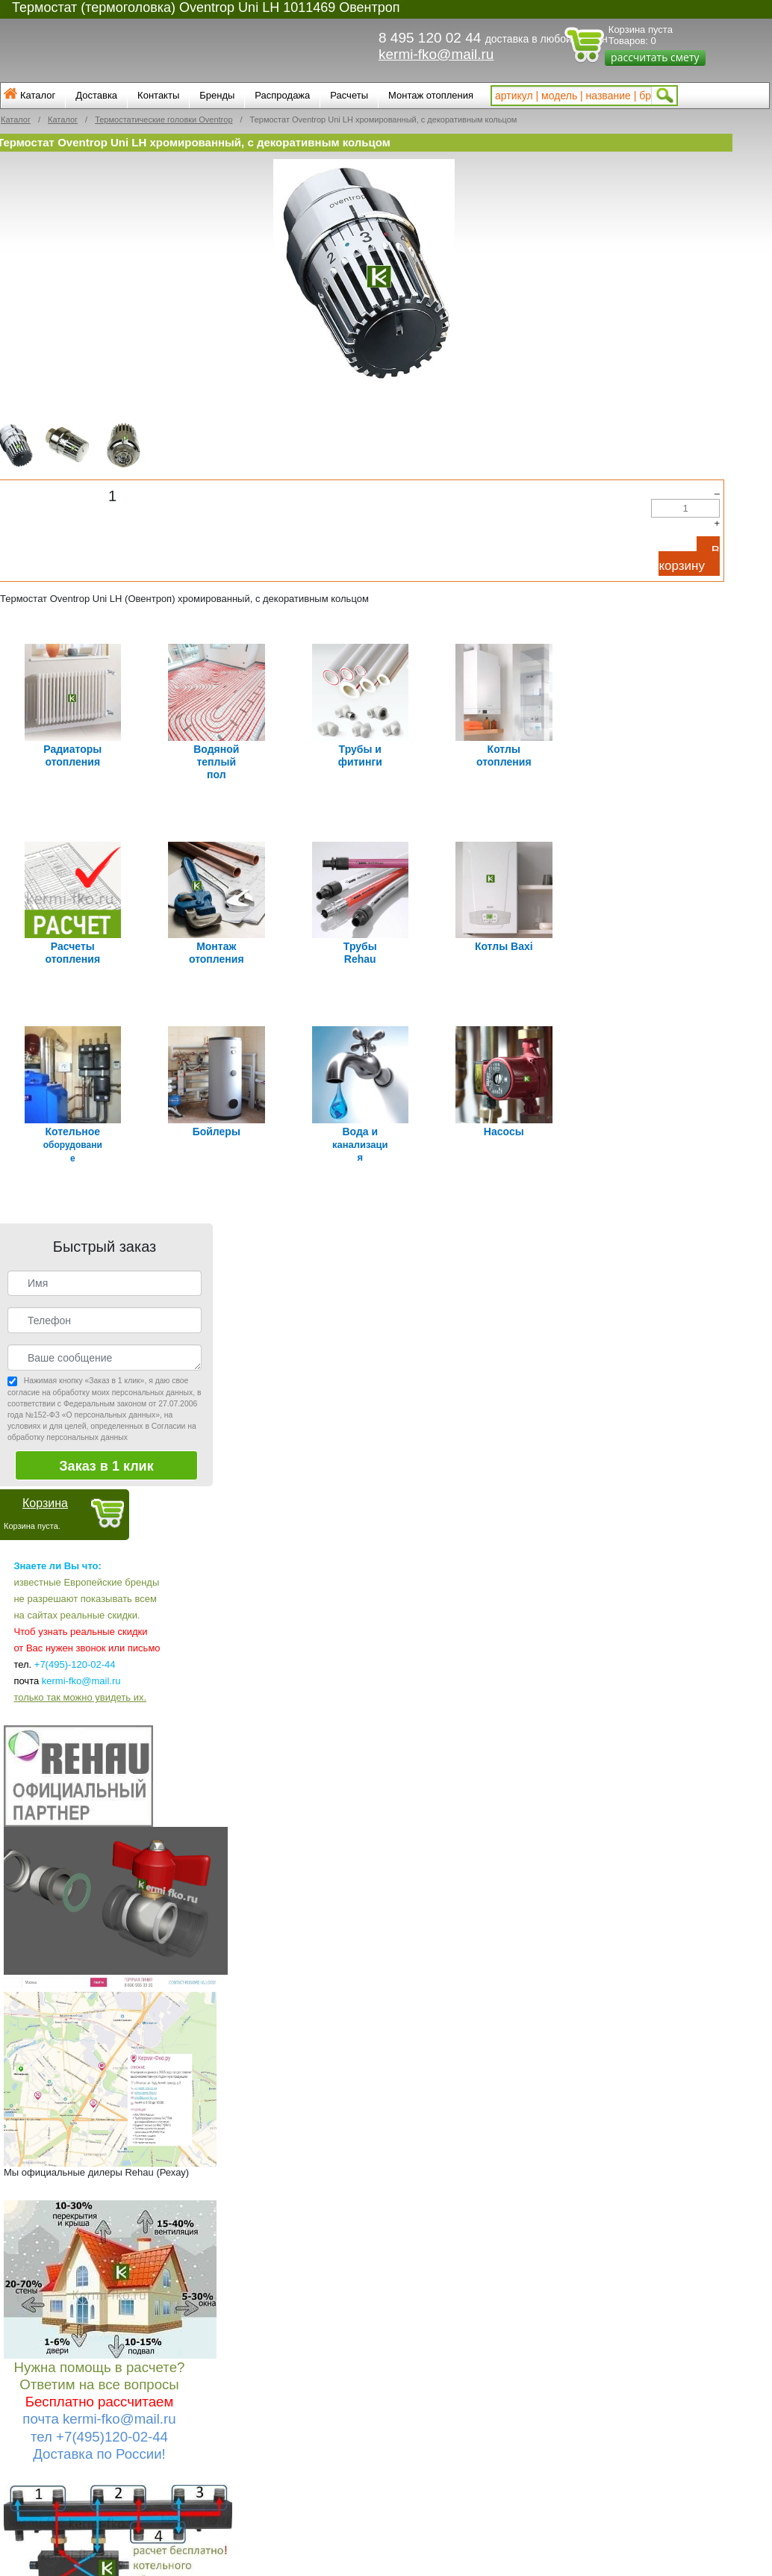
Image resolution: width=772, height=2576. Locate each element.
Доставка (96, 95)
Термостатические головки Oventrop (163, 119)
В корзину (689, 558)
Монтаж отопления (430, 95)
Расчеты (349, 95)
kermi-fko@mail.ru (436, 54)
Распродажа (282, 95)
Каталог (37, 95)
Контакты (158, 95)
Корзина (45, 1489)
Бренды (216, 95)
